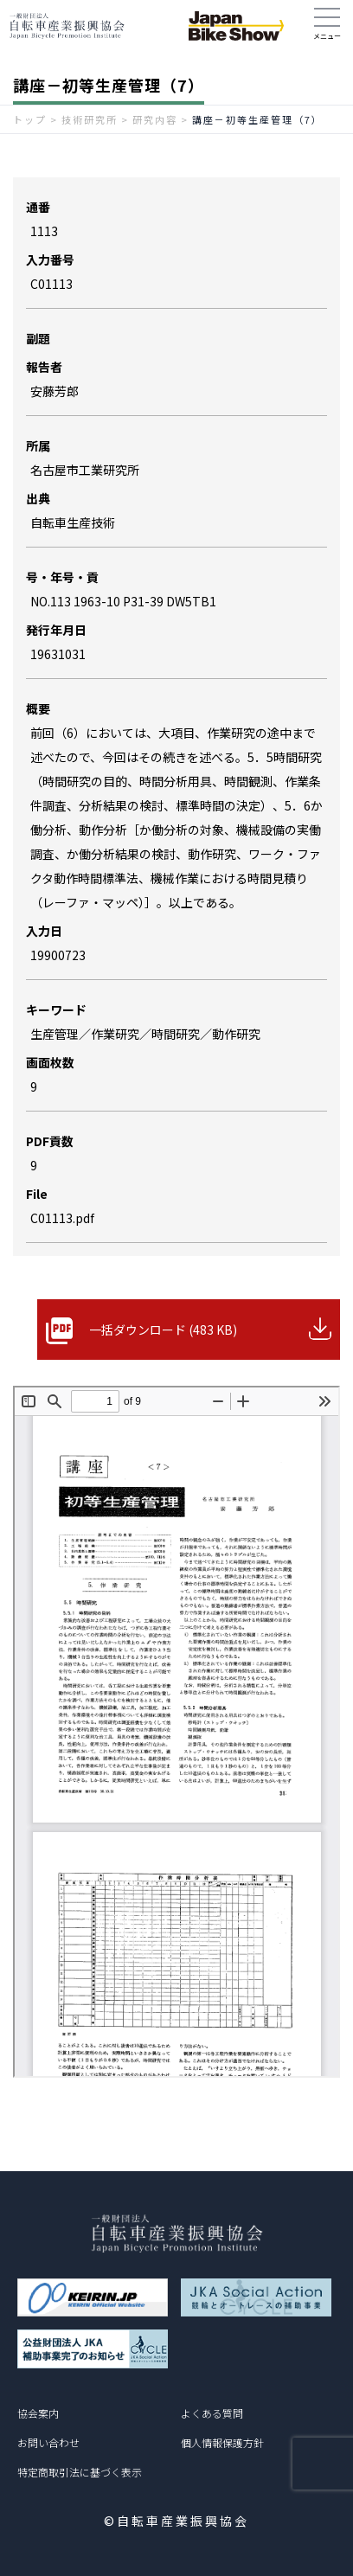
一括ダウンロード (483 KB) (163, 1329)
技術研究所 (89, 119)
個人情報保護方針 (222, 2442)
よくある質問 (212, 2413)
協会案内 (38, 2413)
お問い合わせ (48, 2442)
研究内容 (154, 119)
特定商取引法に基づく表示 (79, 2471)
